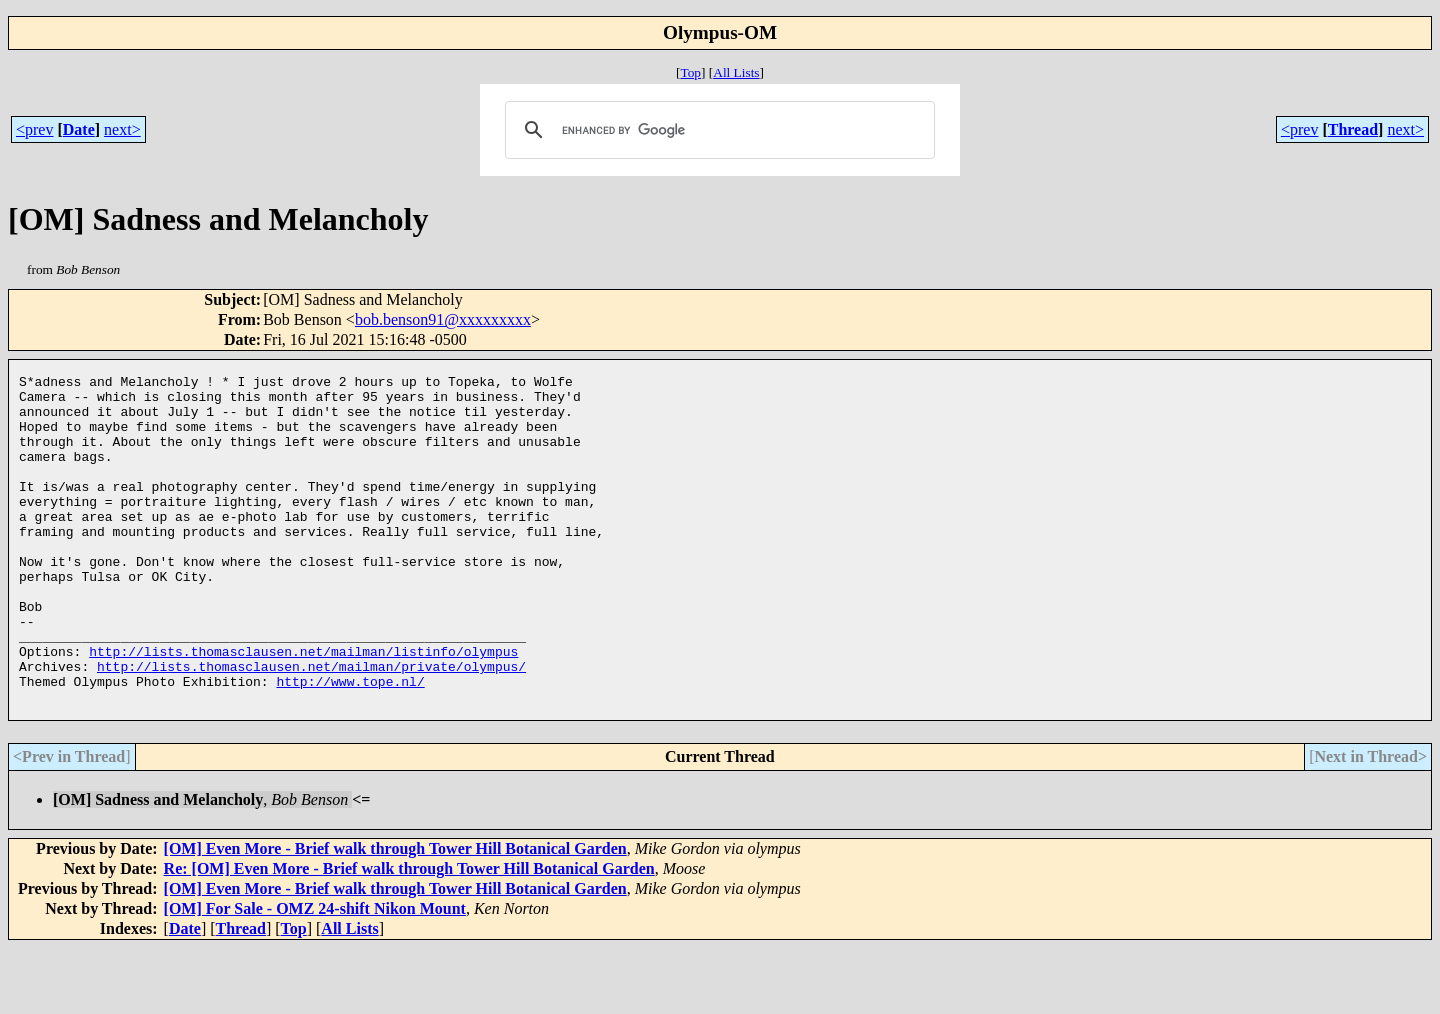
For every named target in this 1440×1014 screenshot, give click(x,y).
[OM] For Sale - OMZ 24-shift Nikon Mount (315, 974)
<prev (34, 129)
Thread (1353, 129)
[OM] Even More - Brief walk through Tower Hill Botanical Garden (395, 914)
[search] (716, 130)
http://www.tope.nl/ (350, 744)
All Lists (736, 72)
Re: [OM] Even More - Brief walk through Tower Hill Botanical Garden (409, 934)
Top (690, 72)
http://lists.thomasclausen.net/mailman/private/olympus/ (311, 726)
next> (122, 129)
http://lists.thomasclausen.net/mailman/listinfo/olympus (303, 708)
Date (79, 129)
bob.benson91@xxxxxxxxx (443, 319)
